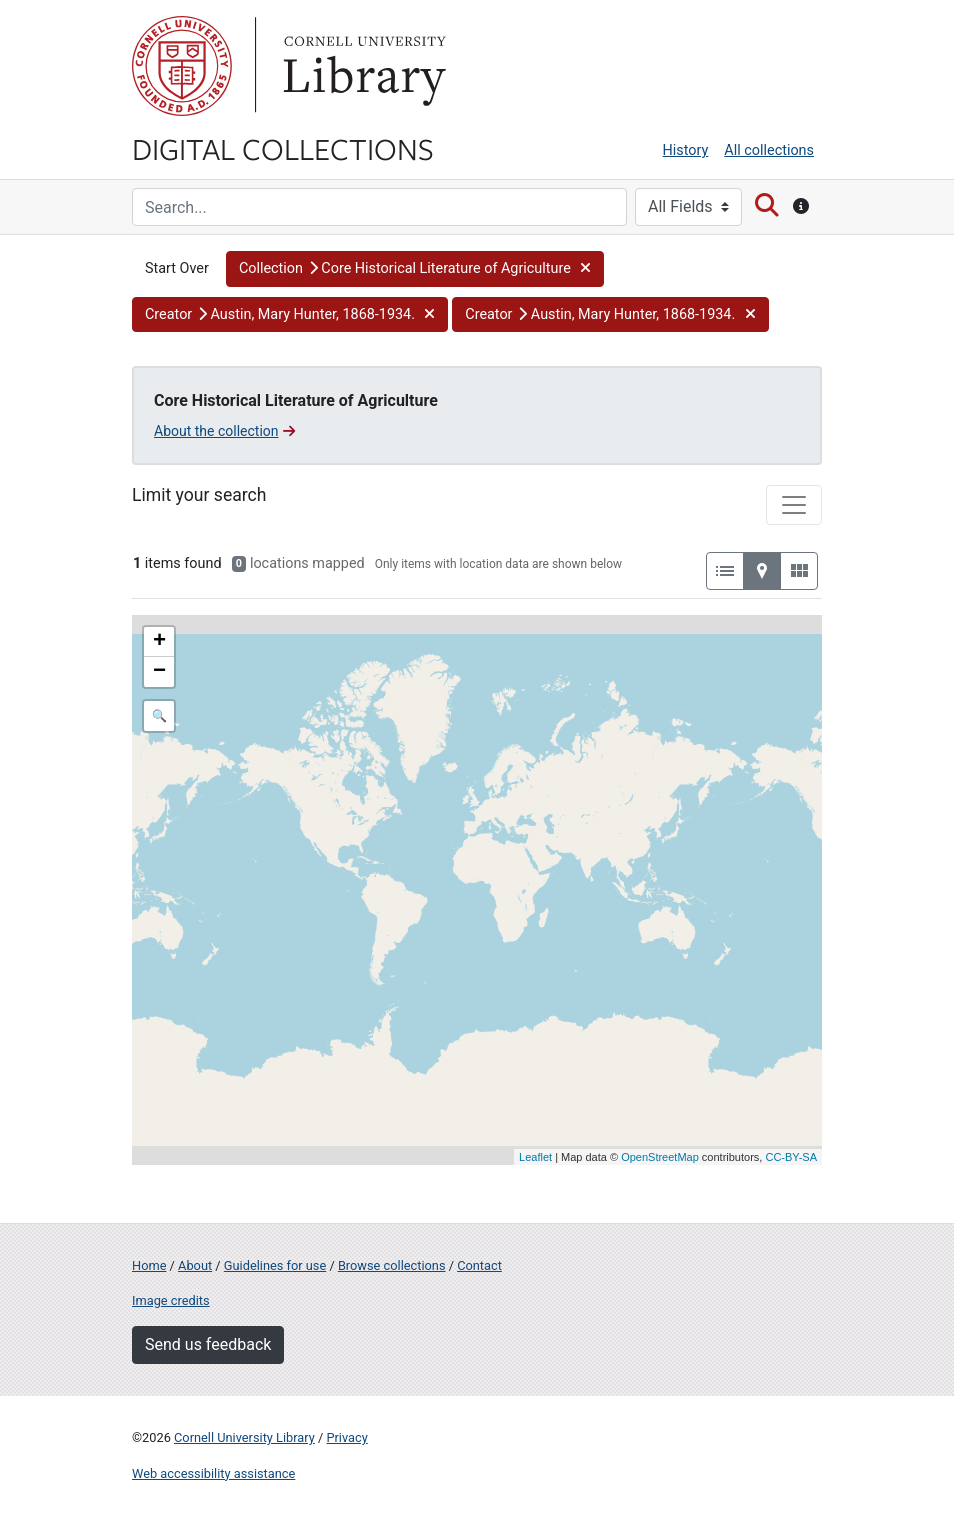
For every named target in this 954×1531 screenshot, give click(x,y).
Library (362, 66)
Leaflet (535, 1157)
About (195, 1265)
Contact (479, 1265)
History (686, 150)
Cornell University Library (244, 1437)
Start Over (177, 268)
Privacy (346, 1437)
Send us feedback (208, 1344)
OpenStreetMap (660, 1157)
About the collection (224, 431)
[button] (415, 269)
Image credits (171, 1300)
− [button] (159, 672)
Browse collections (392, 1265)
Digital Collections (283, 148)
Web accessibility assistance (213, 1473)
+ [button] (159, 642)
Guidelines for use (275, 1265)
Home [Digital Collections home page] (149, 1265)
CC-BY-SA (791, 1157)
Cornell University (182, 66)
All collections (769, 150)
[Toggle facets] (794, 505)
